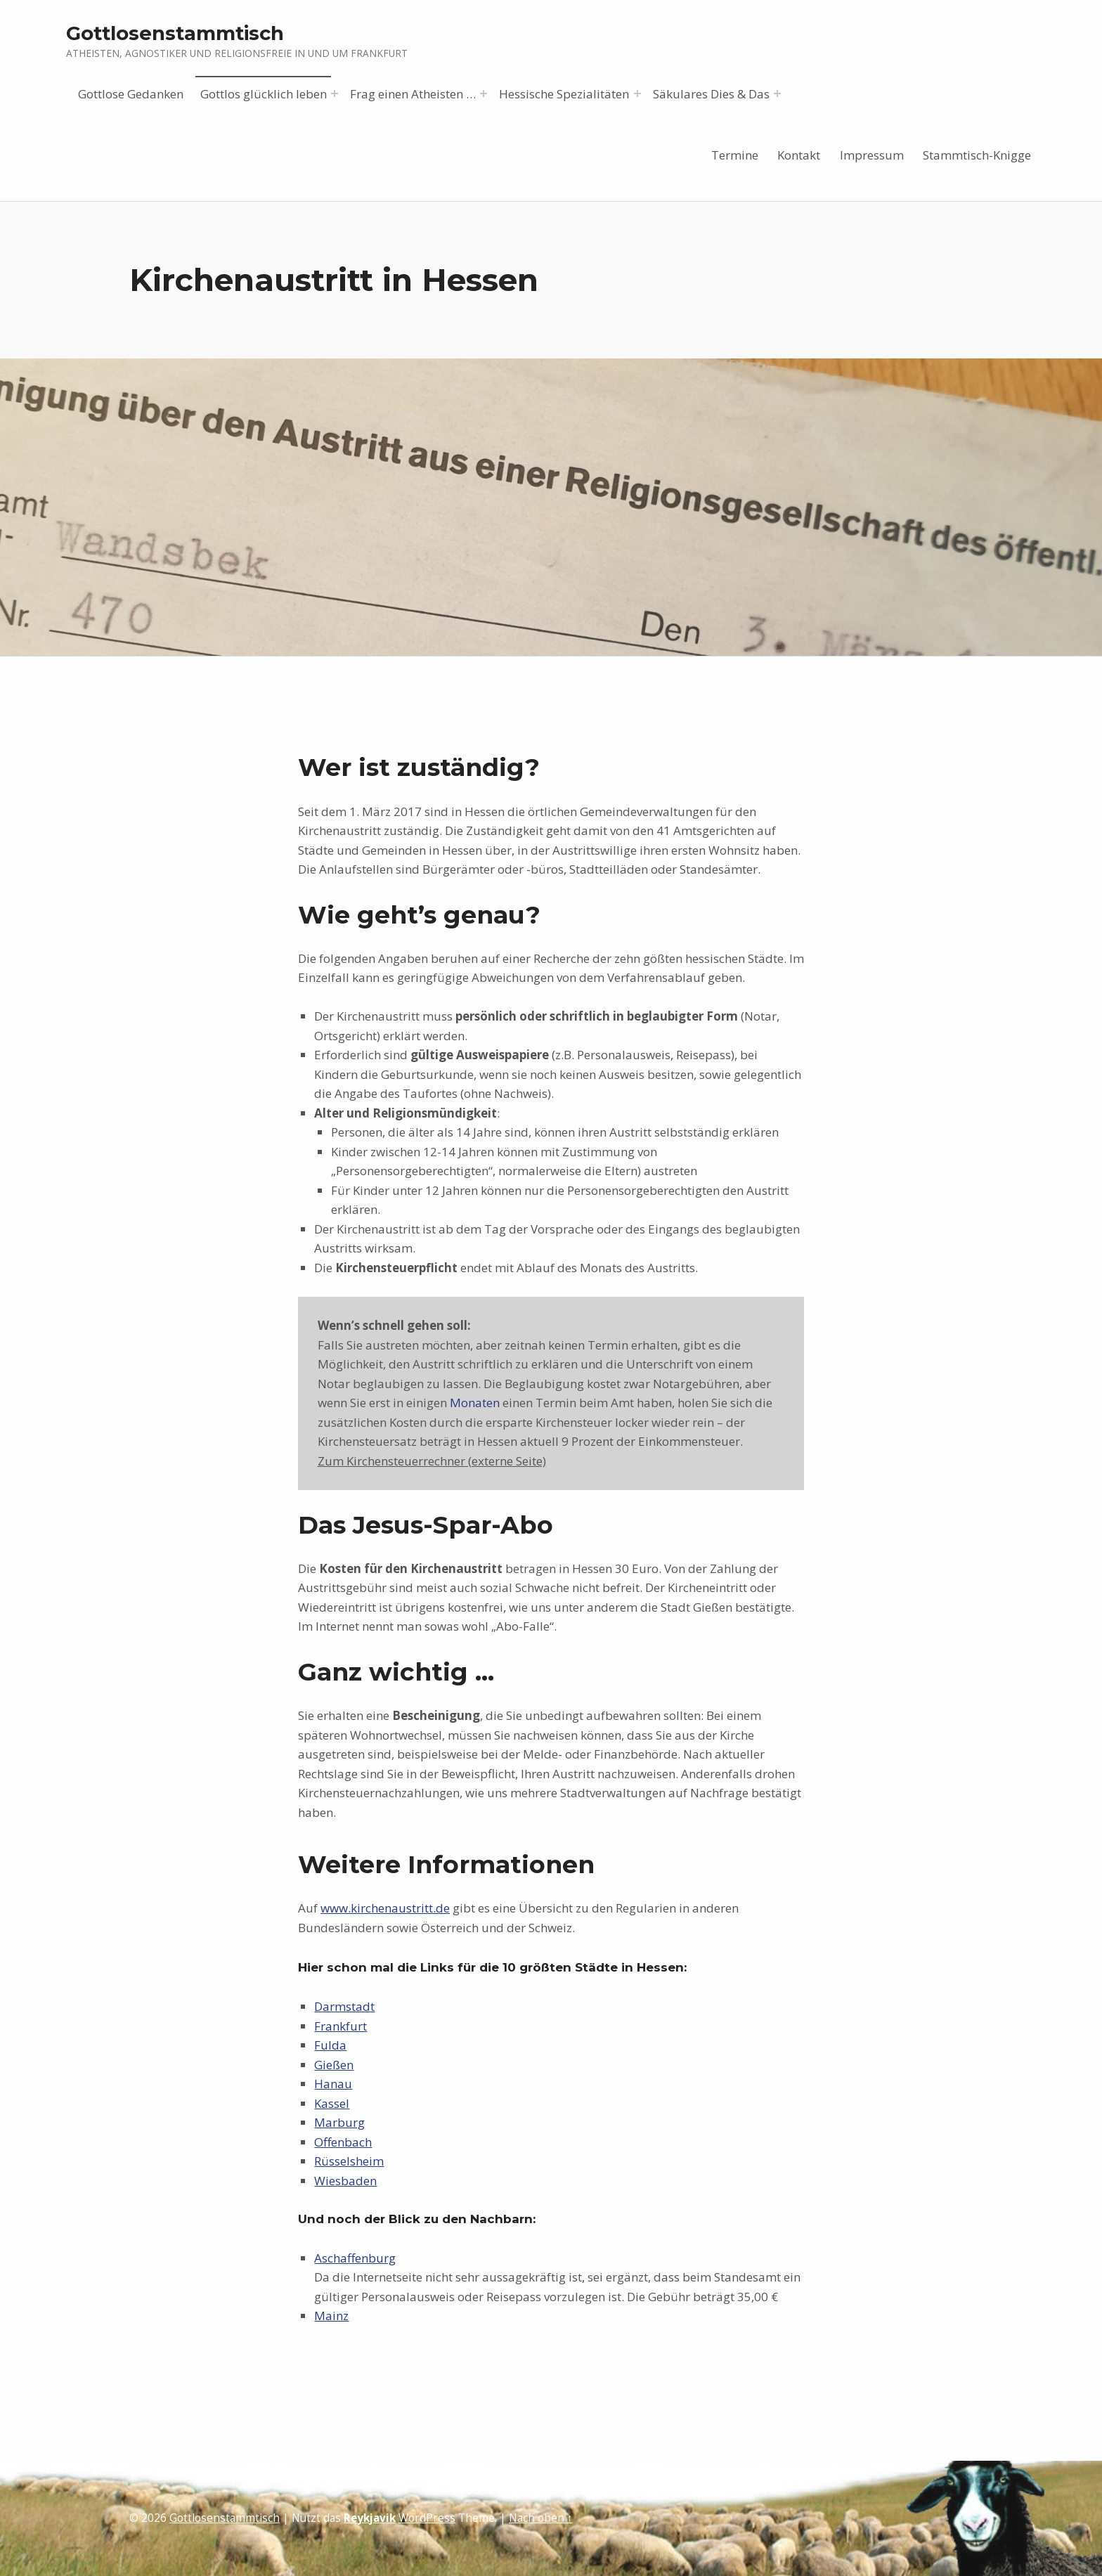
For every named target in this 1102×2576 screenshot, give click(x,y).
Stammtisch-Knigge (977, 155)
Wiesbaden (345, 2181)
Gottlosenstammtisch (175, 33)
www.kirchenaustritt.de (385, 1908)
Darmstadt (344, 2006)
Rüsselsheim (349, 2161)
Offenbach (343, 2142)
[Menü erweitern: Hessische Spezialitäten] (637, 93)
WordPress (426, 2518)
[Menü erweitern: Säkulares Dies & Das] (777, 93)
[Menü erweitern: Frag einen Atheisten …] (483, 93)
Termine (734, 155)
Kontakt (798, 155)
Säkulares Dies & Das (711, 94)
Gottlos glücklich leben (263, 94)
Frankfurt (340, 2026)
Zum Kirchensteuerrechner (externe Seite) (432, 1461)
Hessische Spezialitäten (564, 94)
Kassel (331, 2103)
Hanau (333, 2084)
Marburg (339, 2122)
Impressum (872, 155)
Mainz (331, 2316)
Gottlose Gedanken (130, 94)
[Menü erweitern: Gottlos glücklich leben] (334, 93)
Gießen (334, 2065)
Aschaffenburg (355, 2258)
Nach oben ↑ (541, 2518)
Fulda (330, 2045)
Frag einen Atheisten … (413, 94)
